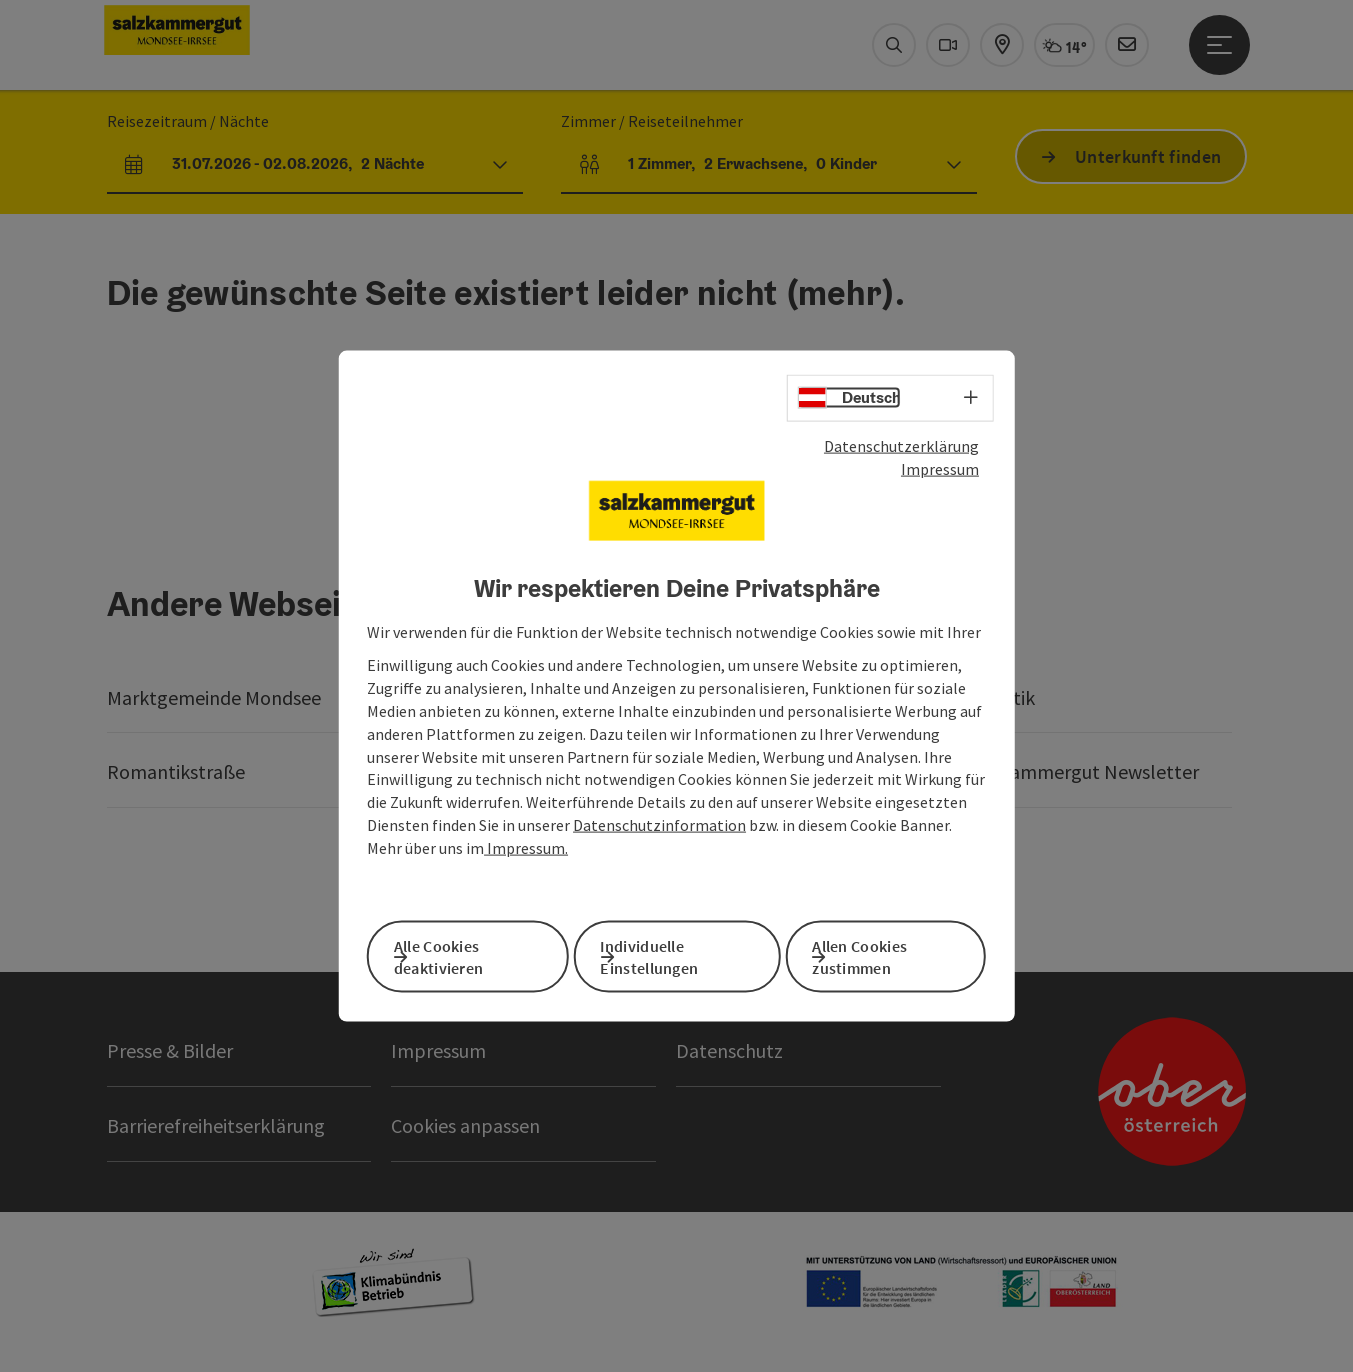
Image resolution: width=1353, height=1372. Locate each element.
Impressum (940, 475)
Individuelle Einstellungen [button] (676, 954)
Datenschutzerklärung (901, 452)
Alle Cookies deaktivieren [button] (465, 954)
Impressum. (526, 854)
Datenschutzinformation (659, 831)
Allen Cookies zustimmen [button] (886, 954)
